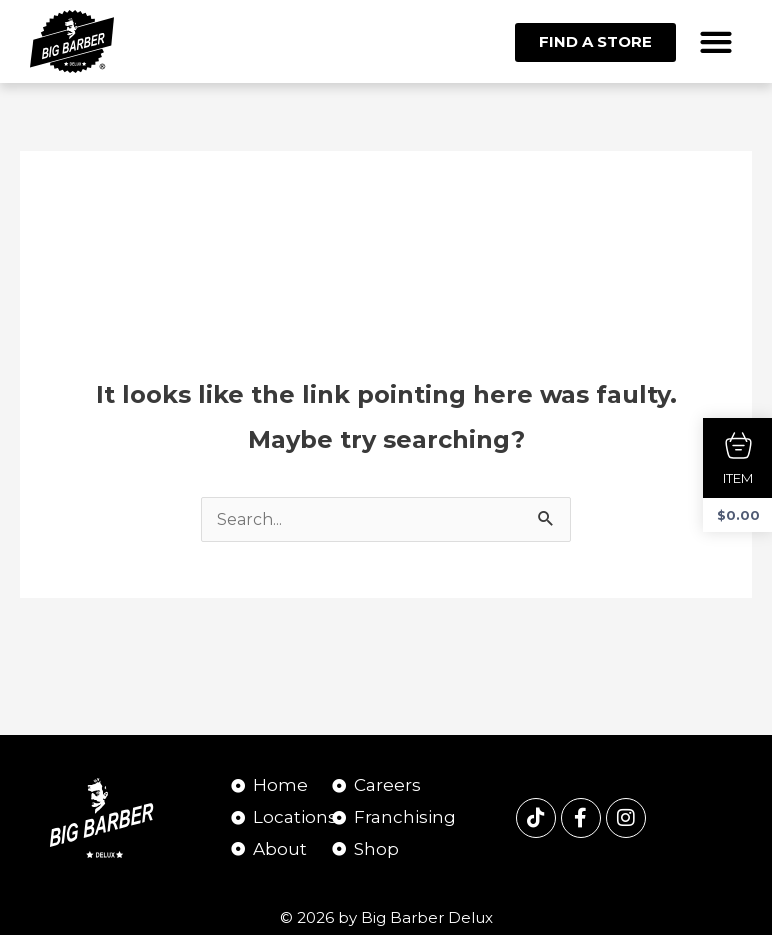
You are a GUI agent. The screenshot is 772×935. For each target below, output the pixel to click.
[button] (716, 41)
